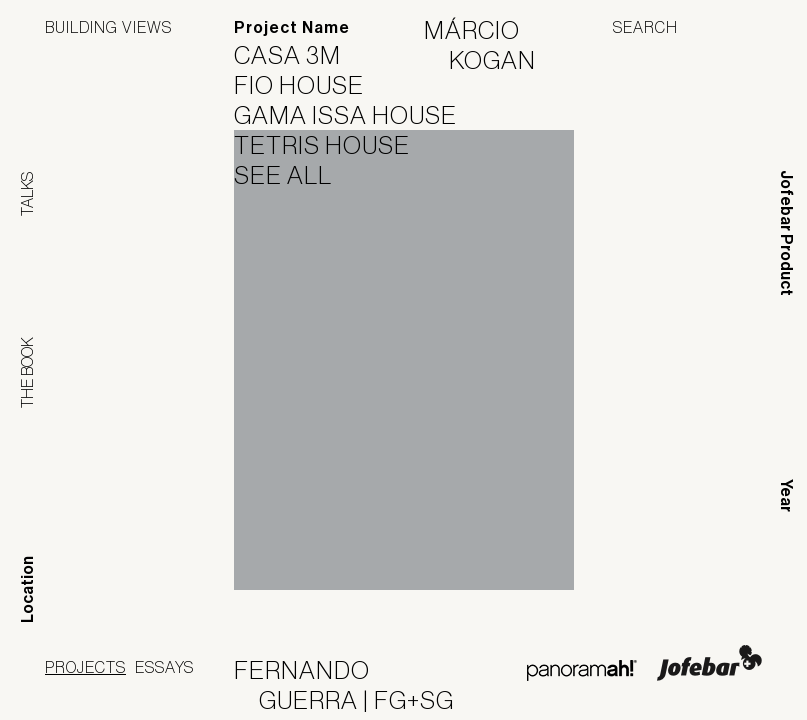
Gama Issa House (358, 115)
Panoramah (581, 670)
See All (295, 175)
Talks (27, 194)
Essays (164, 667)
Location (27, 589)
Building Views (108, 27)
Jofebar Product (786, 233)
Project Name (292, 27)
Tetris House (334, 145)
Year (786, 495)
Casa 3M (300, 55)
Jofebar (709, 663)
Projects (85, 667)
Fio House (311, 85)
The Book (27, 372)
